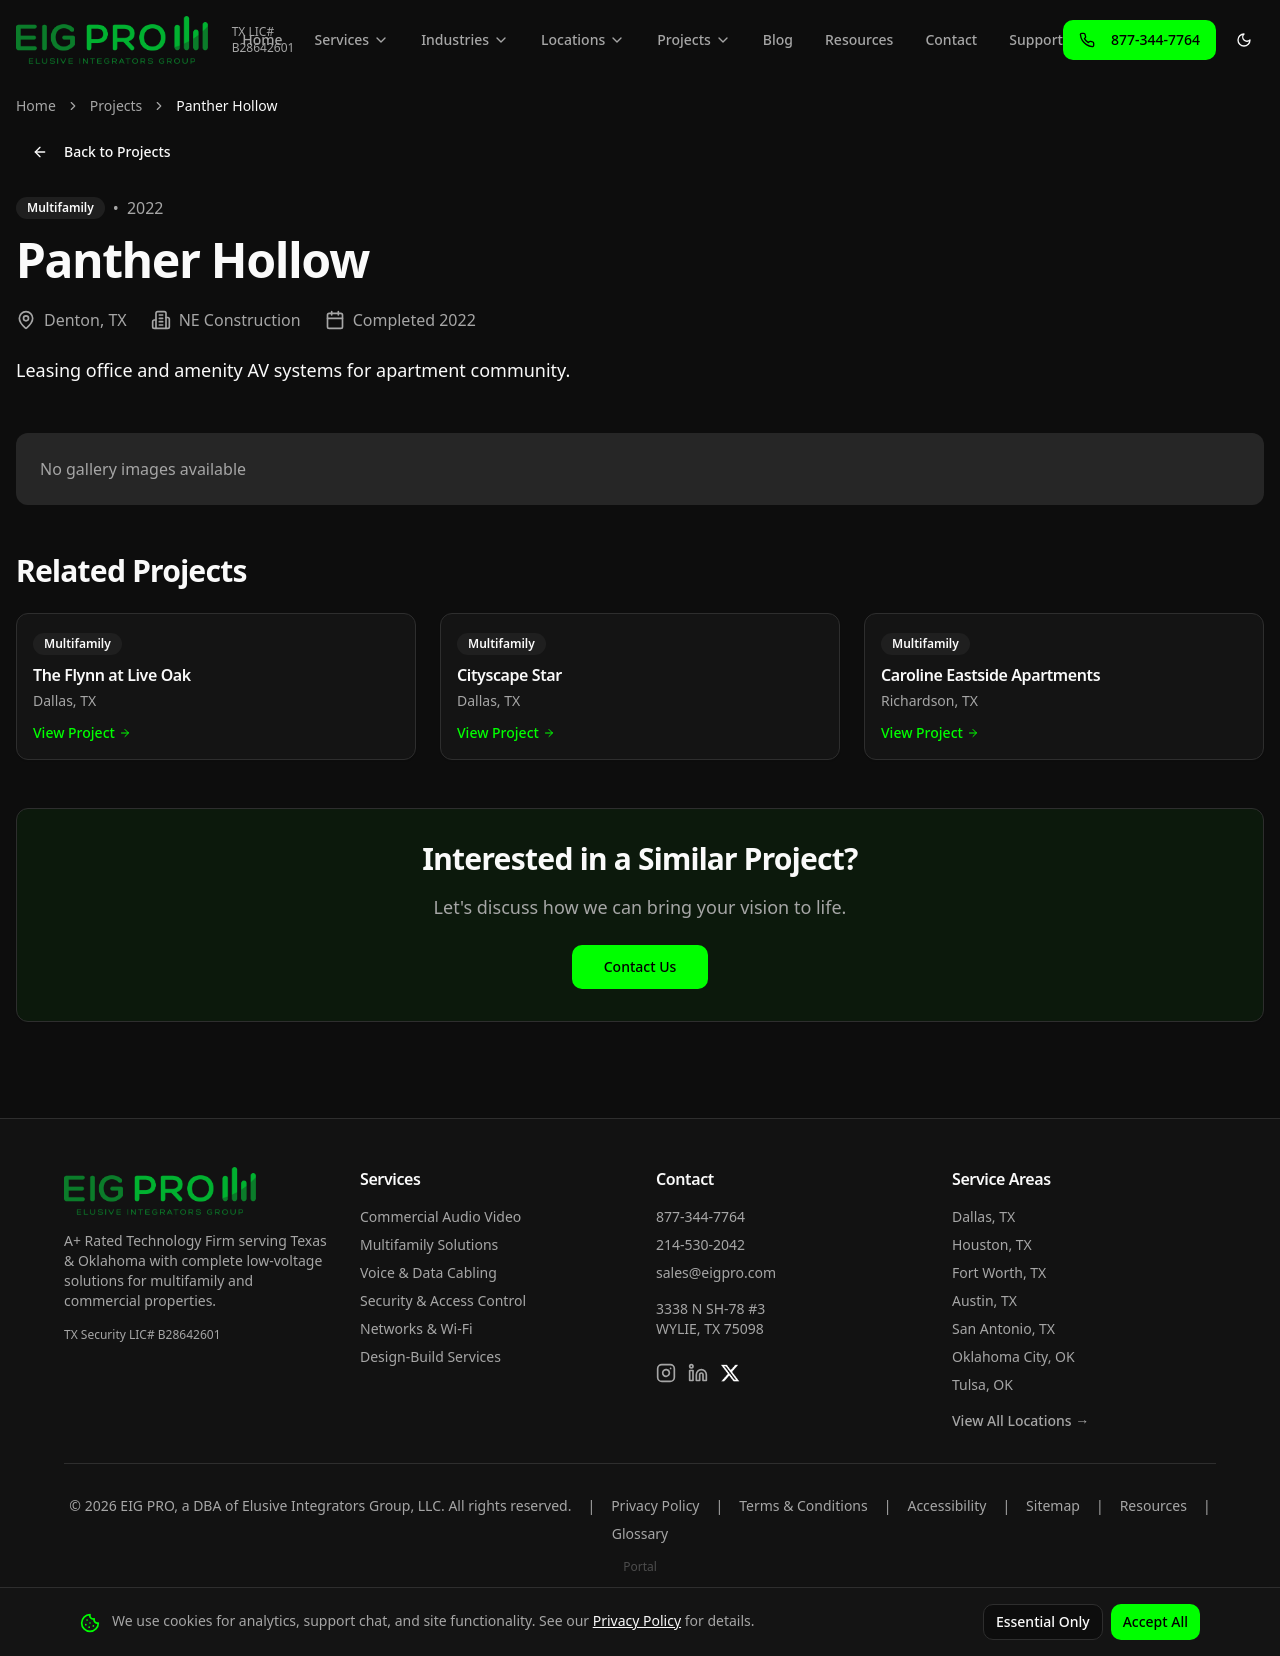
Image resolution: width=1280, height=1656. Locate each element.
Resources (859, 39)
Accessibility (946, 1505)
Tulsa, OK (982, 1384)
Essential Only (1043, 1621)
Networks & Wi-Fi (416, 1328)
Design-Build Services (430, 1356)
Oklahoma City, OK (1013, 1356)
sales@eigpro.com (716, 1272)
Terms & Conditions (803, 1505)
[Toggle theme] (1244, 40)
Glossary (640, 1533)
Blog (778, 39)
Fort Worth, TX (999, 1272)
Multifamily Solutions (429, 1244)
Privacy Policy (655, 1505)
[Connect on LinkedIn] (698, 1373)
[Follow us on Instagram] (666, 1373)
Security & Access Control (443, 1300)
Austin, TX (984, 1300)
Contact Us (640, 966)
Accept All (1155, 1621)
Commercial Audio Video (440, 1216)
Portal (640, 1566)
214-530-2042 (700, 1244)
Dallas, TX (983, 1216)
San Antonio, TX (1003, 1328)
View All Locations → (1020, 1420)
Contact (951, 39)
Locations (583, 39)
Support (1036, 39)
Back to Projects (101, 151)
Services (352, 39)
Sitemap (1053, 1505)
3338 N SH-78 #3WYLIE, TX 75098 (710, 1318)
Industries (465, 39)
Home (262, 39)
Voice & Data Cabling (428, 1272)
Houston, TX (992, 1244)
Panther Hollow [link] (226, 105)
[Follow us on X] (730, 1373)
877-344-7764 (700, 1216)
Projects (694, 39)
